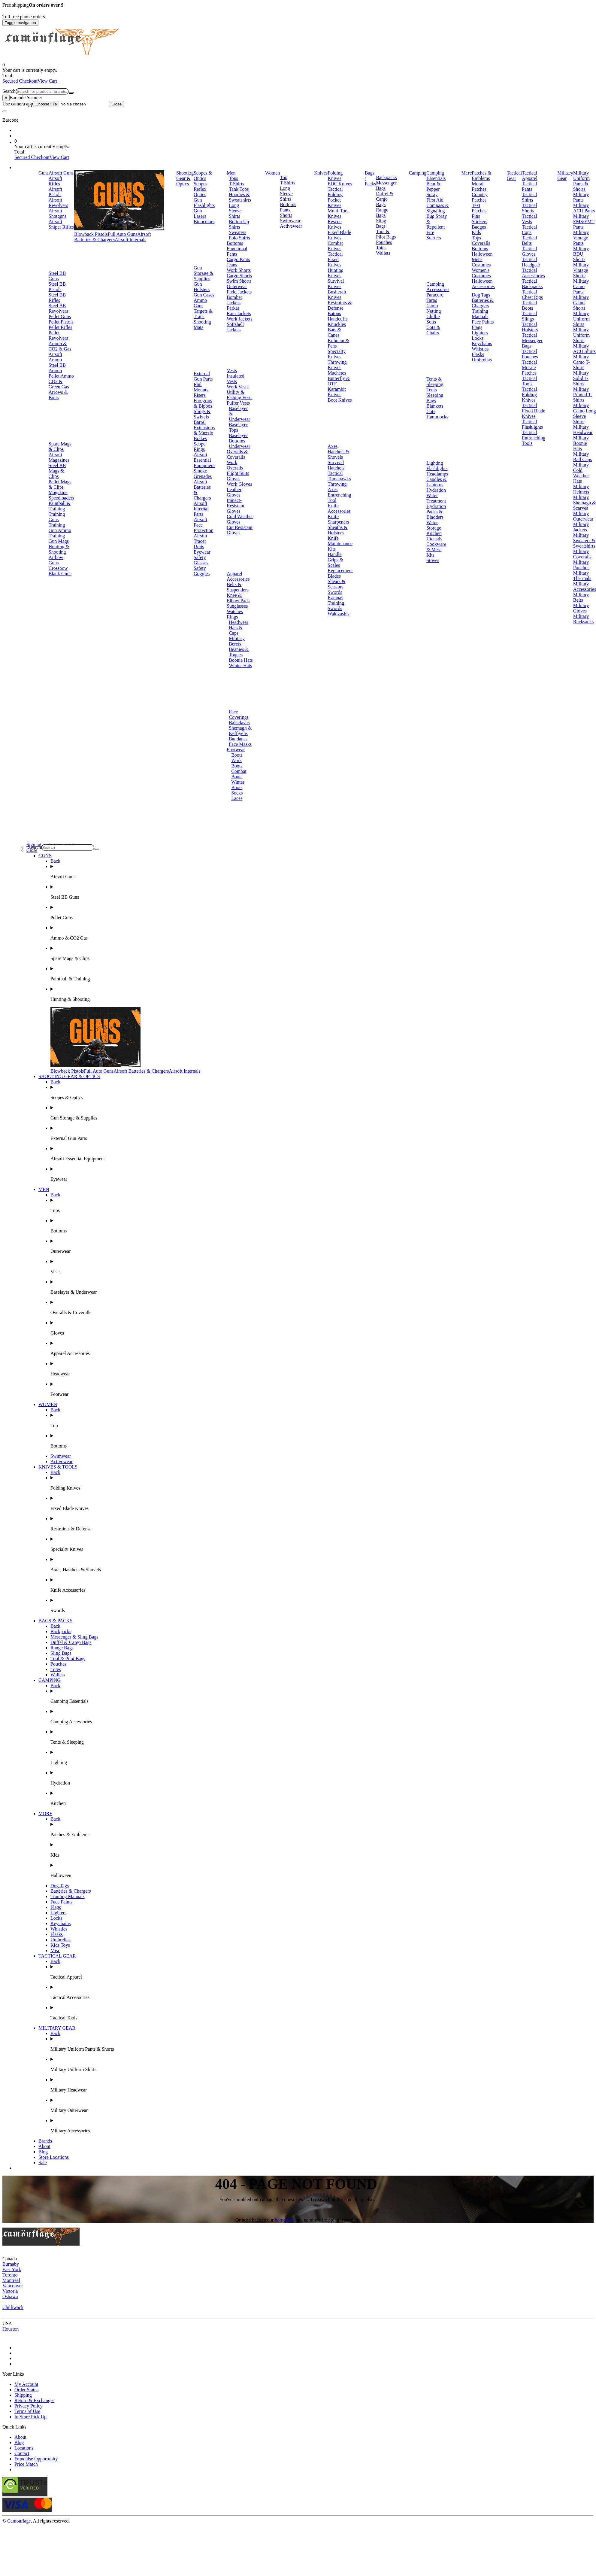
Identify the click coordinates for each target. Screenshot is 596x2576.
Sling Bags (381, 223)
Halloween (482, 254)
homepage (285, 2219)
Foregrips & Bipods (203, 403)
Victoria (10, 2291)
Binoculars (204, 221)
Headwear (238, 622)
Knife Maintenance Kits (340, 543)
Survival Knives (336, 283)
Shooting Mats (202, 324)
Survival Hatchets (336, 465)
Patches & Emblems (481, 175)
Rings (232, 616)
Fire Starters (433, 235)
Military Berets (236, 641)
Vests (232, 370)
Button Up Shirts (239, 224)
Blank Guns (60, 573)
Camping (418, 172)
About (44, 2146)
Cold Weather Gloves (240, 519)
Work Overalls (235, 465)
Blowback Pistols (91, 234)
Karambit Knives (337, 392)
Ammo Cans (200, 303)
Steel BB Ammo (57, 368)
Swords (335, 592)
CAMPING (49, 1680)
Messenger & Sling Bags (74, 1636)
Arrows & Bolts (58, 395)
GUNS (45, 855)
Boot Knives (340, 399)
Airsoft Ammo (55, 357)
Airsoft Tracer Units (200, 541)
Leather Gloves (234, 492)
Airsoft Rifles (55, 181)
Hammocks (437, 416)
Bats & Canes (334, 332)
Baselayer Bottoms (238, 438)
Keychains (482, 343)
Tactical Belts (529, 240)
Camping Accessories (437, 286)
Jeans (232, 264)
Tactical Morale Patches (529, 367)
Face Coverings (239, 714)
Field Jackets (239, 291)
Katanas (335, 597)
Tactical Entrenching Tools (533, 438)
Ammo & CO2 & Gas (60, 346)
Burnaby (10, 2264)
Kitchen (434, 533)
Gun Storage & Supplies (203, 273)
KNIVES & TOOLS (57, 1466)
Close (116, 104)
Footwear (236, 749)
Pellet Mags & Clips (60, 484)
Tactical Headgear (531, 262)
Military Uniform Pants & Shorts (581, 181)
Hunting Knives (335, 273)
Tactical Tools (529, 381)
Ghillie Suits (433, 319)
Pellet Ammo (61, 375)
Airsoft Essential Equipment (204, 460)
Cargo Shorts (239, 275)
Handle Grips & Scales (335, 560)
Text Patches (479, 208)
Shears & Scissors (336, 584)
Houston (10, 2328)
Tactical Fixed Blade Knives (533, 411)
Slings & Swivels (202, 414)
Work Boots (236, 763)
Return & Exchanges (34, 2400)
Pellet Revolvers (58, 335)
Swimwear (290, 220)
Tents (431, 389)
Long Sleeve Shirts (235, 211)
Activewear (291, 226)
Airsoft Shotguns (58, 213)
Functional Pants (237, 251)
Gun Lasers (200, 213)
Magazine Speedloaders (61, 495)
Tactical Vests (529, 219)
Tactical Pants (529, 186)
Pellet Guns (60, 316)
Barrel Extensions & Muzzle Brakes (204, 430)
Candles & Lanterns (436, 482)
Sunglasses (237, 606)
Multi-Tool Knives (338, 213)
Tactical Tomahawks (339, 476)
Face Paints (483, 321)
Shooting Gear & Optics (185, 178)
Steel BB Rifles (57, 297)
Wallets (383, 253)
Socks (237, 792)
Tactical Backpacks (532, 283)
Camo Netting (433, 308)
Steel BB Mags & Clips (57, 471)
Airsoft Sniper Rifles (61, 224)
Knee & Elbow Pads (238, 598)
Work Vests (238, 386)
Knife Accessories (339, 508)
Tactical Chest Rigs (532, 294)
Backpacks (386, 177)
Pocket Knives (334, 202)
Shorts (286, 215)
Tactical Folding (335, 192)
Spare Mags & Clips (60, 446)
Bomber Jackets (234, 300)
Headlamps (437, 473)
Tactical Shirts (529, 197)
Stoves (432, 560)
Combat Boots (239, 774)
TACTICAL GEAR (57, 1955)
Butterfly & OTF (339, 381)
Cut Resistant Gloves (240, 530)
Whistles (480, 348)
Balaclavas (239, 722)
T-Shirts (236, 183)
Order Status (26, 2389)
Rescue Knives (334, 224)
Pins (476, 216)
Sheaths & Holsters (337, 530)
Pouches (384, 242)
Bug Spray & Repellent (436, 221)
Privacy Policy (28, 2405)
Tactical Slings (529, 316)
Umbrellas (482, 359)
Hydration (436, 490)
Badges (479, 226)
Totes (381, 247)
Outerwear (237, 286)
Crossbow (58, 568)
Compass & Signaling (437, 208)
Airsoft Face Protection (203, 525)
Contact (21, 2453)
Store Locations (53, 2157)
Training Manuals (480, 313)
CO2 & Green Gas (59, 384)
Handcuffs (337, 318)
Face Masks (240, 744)
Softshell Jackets (235, 327)
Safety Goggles (202, 571)
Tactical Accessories (533, 273)
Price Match (26, 2464)
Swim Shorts (239, 281)
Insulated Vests (235, 378)
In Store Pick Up (30, 2416)
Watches (235, 611)
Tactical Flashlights (532, 424)
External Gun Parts (203, 376)
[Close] (6, 98)
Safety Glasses (201, 560)
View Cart (47, 81)
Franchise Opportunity (36, 2458)
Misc (55, 1950)
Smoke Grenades (203, 473)
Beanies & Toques (239, 652)
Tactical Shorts (529, 208)
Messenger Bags (386, 185)
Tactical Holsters (530, 327)
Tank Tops (239, 189)
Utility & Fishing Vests (240, 395)
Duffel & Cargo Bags (384, 199)
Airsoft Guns (61, 172)
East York (11, 2269)
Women (272, 172)
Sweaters (237, 232)
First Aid (434, 199)
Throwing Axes (337, 486)
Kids (476, 232)
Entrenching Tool (339, 497)
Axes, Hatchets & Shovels (338, 452)
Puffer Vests (238, 403)
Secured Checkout (20, 81)
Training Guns (57, 517)
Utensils (434, 538)
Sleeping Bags (434, 398)
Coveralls (481, 243)
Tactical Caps (529, 229)
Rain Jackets (239, 313)
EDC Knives (340, 183)
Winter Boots (237, 784)
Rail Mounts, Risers (202, 390)
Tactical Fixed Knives (335, 259)
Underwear (239, 446)
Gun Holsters (202, 286)
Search (9, 91)
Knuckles (337, 324)
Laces (236, 798)
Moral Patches (479, 186)
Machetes (337, 372)
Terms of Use (27, 2411)
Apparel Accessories (238, 576)
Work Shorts (239, 270)
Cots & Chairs (433, 330)
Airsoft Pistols (55, 192)
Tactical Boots (529, 305)
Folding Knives (335, 175)
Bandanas (238, 738)
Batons (334, 313)
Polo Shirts (239, 237)
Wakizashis (338, 613)
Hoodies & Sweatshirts (240, 197)
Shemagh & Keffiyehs (240, 730)
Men (231, 172)
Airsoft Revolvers (58, 202)
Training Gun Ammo (60, 527)
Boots (236, 755)
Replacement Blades (340, 573)
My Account (26, 2384)
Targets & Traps (203, 313)
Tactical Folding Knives (529, 394)
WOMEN (47, 1404)
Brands (45, 2140)
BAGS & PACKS (55, 1620)
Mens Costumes (481, 262)
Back (55, 861)
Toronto (9, 2274)
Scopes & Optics (203, 175)
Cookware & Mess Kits (436, 549)
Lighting (434, 463)
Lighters (480, 332)
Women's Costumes (481, 273)
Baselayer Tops (238, 427)
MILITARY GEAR (56, 2028)
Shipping (23, 2395)
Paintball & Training (60, 506)
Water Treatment (436, 498)
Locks (477, 338)
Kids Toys (60, 1945)
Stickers (479, 221)
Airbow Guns (56, 560)
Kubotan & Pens (338, 343)
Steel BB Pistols (57, 286)
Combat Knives (335, 246)
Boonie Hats (241, 660)
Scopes (200, 183)
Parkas (233, 308)
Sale (42, 2162)
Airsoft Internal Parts (201, 509)
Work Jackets (239, 318)
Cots (430, 411)
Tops (233, 178)
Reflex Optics (200, 192)
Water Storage (433, 525)
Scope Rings (199, 446)
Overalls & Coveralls (237, 454)
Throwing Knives (337, 365)
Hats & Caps (236, 630)
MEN (43, 1189)
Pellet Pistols (61, 321)
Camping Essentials (436, 175)
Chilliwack (12, 2307)
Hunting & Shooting (59, 549)
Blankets (434, 406)
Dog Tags (481, 294)
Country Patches (479, 197)
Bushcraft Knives (337, 294)
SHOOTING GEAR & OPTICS (69, 1076)
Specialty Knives (337, 354)
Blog (43, 2151)
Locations (23, 2447)
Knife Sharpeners (338, 519)
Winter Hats (240, 665)
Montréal (11, 2280)
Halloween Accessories (483, 283)
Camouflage (19, 2520)
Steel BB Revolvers (58, 308)
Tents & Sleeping (434, 381)
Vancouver (12, 2285)
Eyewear (202, 551)
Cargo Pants (238, 259)
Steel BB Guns (57, 276)
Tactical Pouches (530, 354)
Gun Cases (204, 294)
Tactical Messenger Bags (532, 340)
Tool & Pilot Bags (386, 234)
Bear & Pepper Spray (433, 189)
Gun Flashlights (204, 202)
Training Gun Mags (59, 538)
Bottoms (235, 243)
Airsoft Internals (130, 239)
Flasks (478, 354)
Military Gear (565, 175)
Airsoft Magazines (59, 457)
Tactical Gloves (529, 251)
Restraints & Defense (340, 305)
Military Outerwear (583, 516)
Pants (285, 209)
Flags (477, 327)
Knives (321, 172)
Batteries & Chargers (483, 303)
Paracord (434, 294)
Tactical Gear (514, 175)
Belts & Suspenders (238, 587)
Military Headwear (583, 429)
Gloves (233, 478)
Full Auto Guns (123, 234)
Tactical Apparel (529, 175)
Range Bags (382, 212)
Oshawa (10, 2296)
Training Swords (336, 605)
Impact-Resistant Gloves (235, 506)
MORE (45, 1813)
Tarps (431, 300)
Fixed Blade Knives (339, 235)
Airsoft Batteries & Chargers (112, 237)
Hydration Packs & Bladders (436, 512)
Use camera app (55, 103)
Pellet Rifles (60, 327)
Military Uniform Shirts (581, 319)
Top (283, 177)
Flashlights (436, 468)
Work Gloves (239, 484)
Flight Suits (238, 473)
